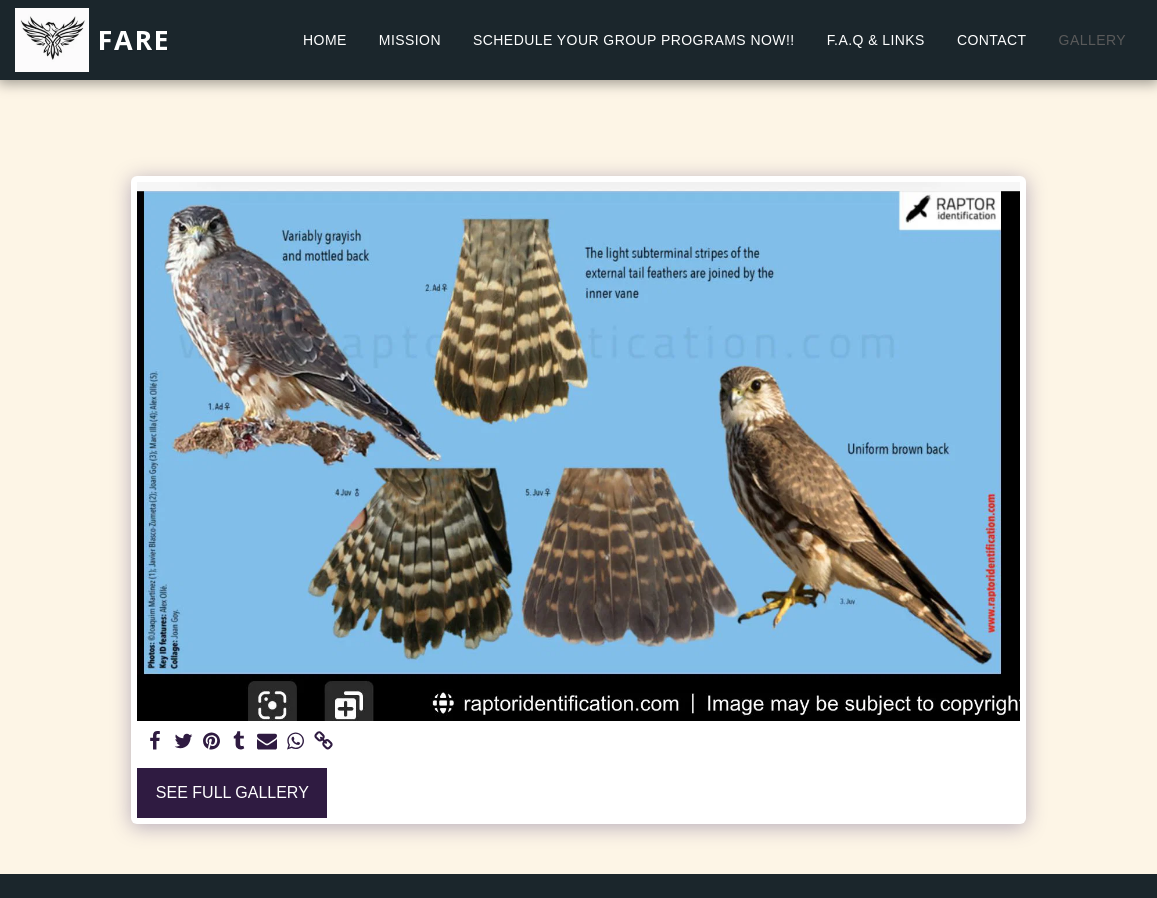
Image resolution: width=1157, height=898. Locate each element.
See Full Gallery (232, 792)
